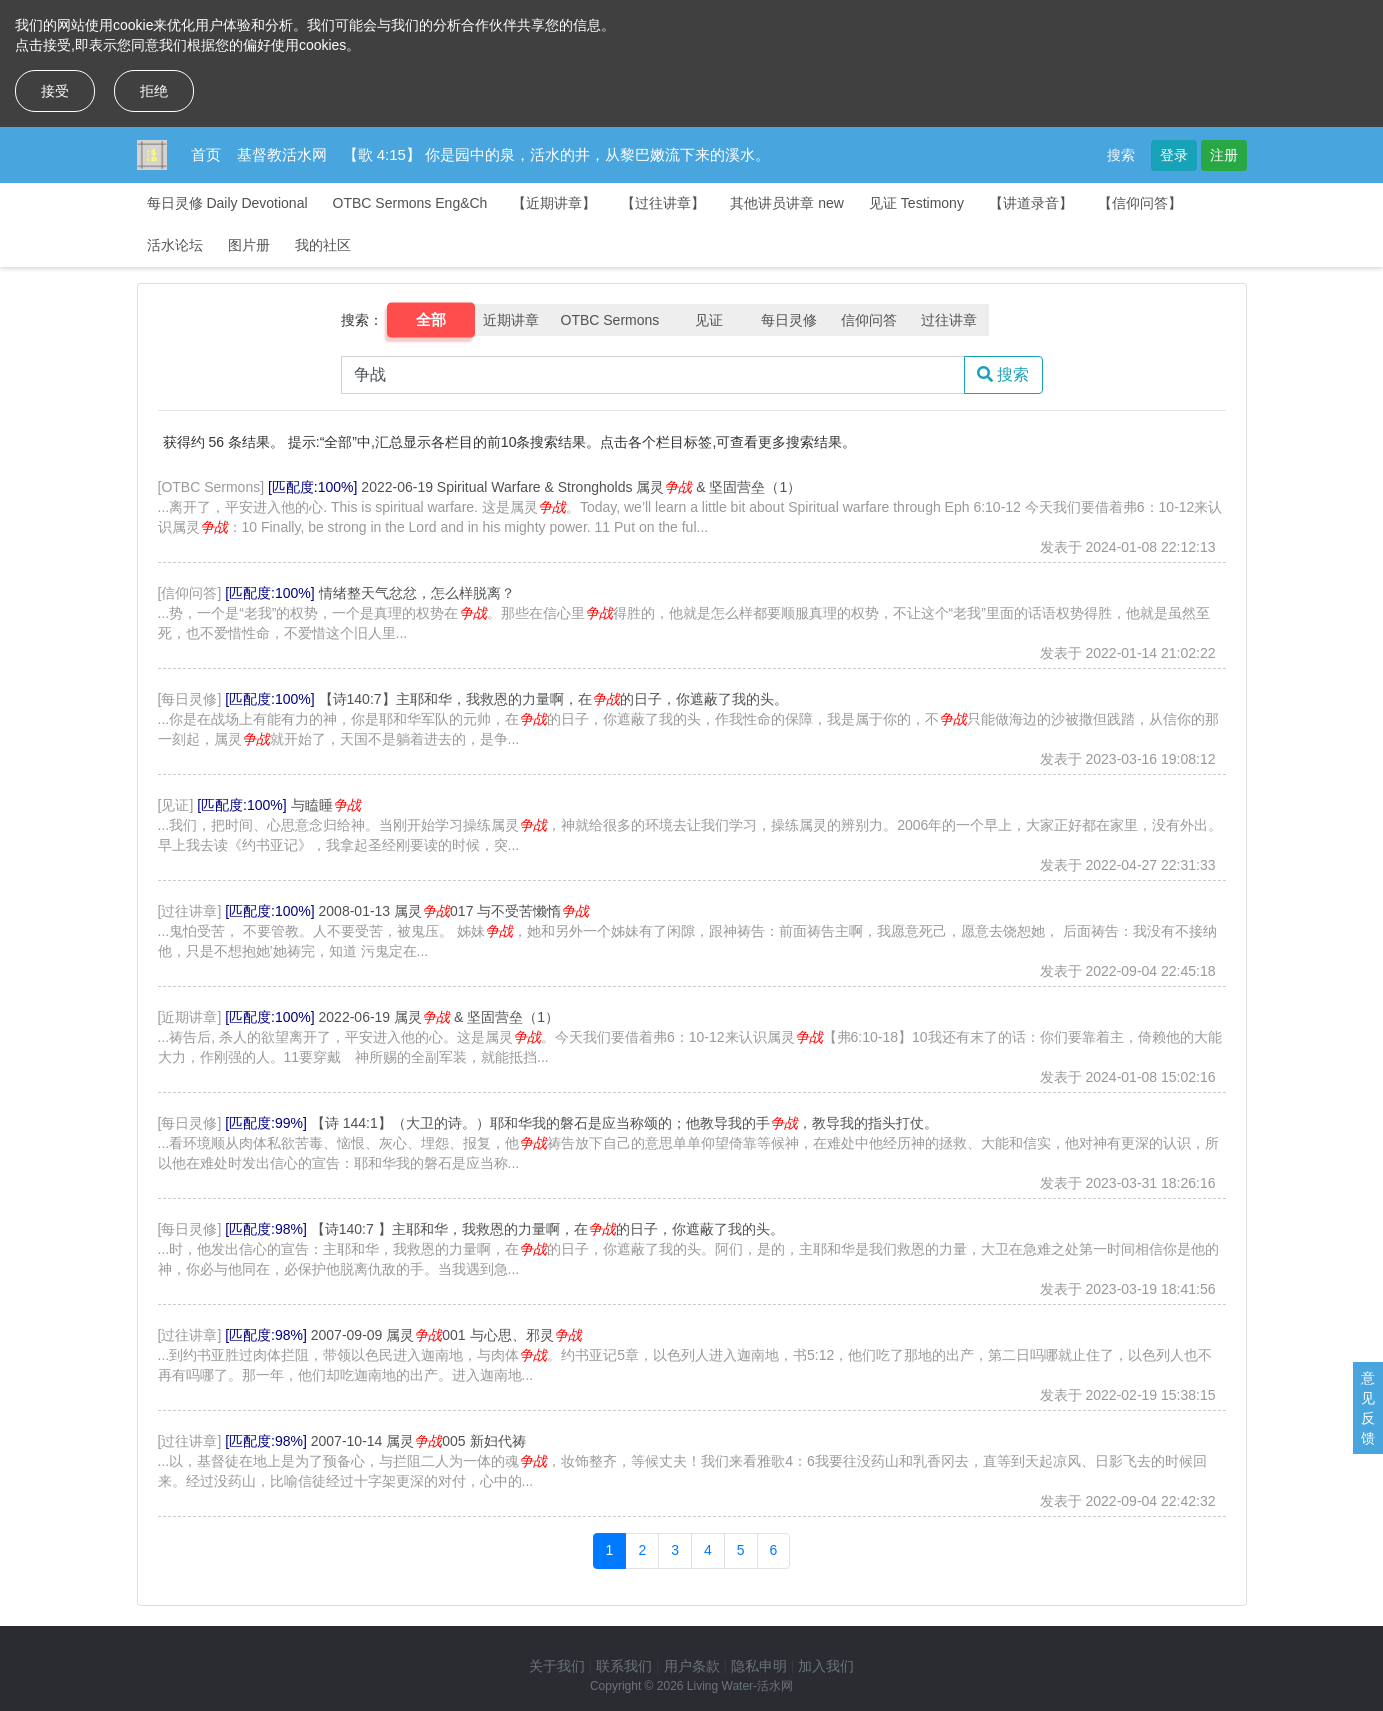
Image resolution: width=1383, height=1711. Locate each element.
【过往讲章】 (663, 203)
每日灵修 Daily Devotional (227, 203)
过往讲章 (949, 320)
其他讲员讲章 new (787, 203)
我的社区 (323, 245)
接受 (55, 91)
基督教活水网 (282, 154)
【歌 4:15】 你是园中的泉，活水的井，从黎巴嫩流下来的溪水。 (557, 154)
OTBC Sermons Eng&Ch (410, 203)
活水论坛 (175, 245)
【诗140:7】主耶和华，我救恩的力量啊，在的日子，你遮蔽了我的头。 (553, 699)
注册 (1224, 155)
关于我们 (557, 1666)
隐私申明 (759, 1666)
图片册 (249, 245)
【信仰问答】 (1140, 203)
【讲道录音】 (1031, 203)
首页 (206, 154)
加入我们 (826, 1666)
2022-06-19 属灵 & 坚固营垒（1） (439, 1017)
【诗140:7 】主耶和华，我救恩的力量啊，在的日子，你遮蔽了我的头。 (547, 1229)
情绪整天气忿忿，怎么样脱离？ (417, 593)
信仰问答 (869, 320)
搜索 (1121, 155)
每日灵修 (789, 320)
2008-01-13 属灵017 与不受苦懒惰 (454, 911)
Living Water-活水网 (740, 1686)
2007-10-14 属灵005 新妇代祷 (418, 1441)
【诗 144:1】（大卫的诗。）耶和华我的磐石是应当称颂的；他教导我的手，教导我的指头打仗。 (624, 1123)
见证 (709, 320)
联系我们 (624, 1666)
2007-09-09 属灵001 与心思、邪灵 (446, 1335)
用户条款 (692, 1666)
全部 (430, 320)
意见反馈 (1368, 1408)
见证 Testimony (916, 203)
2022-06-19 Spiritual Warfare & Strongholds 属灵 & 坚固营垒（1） (581, 487)
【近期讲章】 (554, 203)
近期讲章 (511, 320)
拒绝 (154, 91)
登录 (1174, 155)
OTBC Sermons (610, 320)
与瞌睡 (326, 805)
